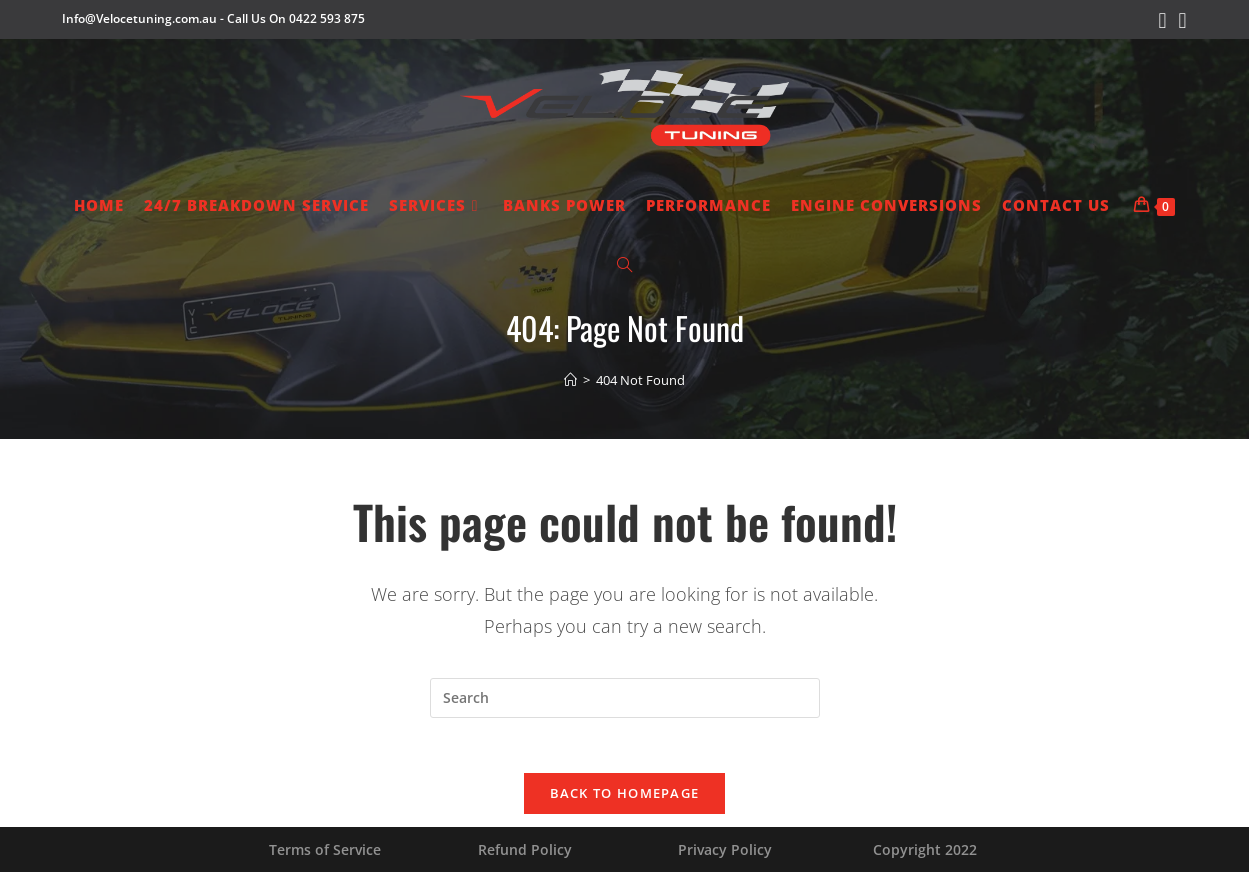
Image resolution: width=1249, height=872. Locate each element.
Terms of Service (325, 849)
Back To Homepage (625, 799)
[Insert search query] (625, 698)
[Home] (570, 380)
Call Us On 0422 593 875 (296, 18)
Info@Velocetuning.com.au (139, 18)
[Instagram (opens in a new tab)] (1180, 20)
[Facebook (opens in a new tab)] (1162, 20)
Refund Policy (525, 849)
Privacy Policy (725, 849)
